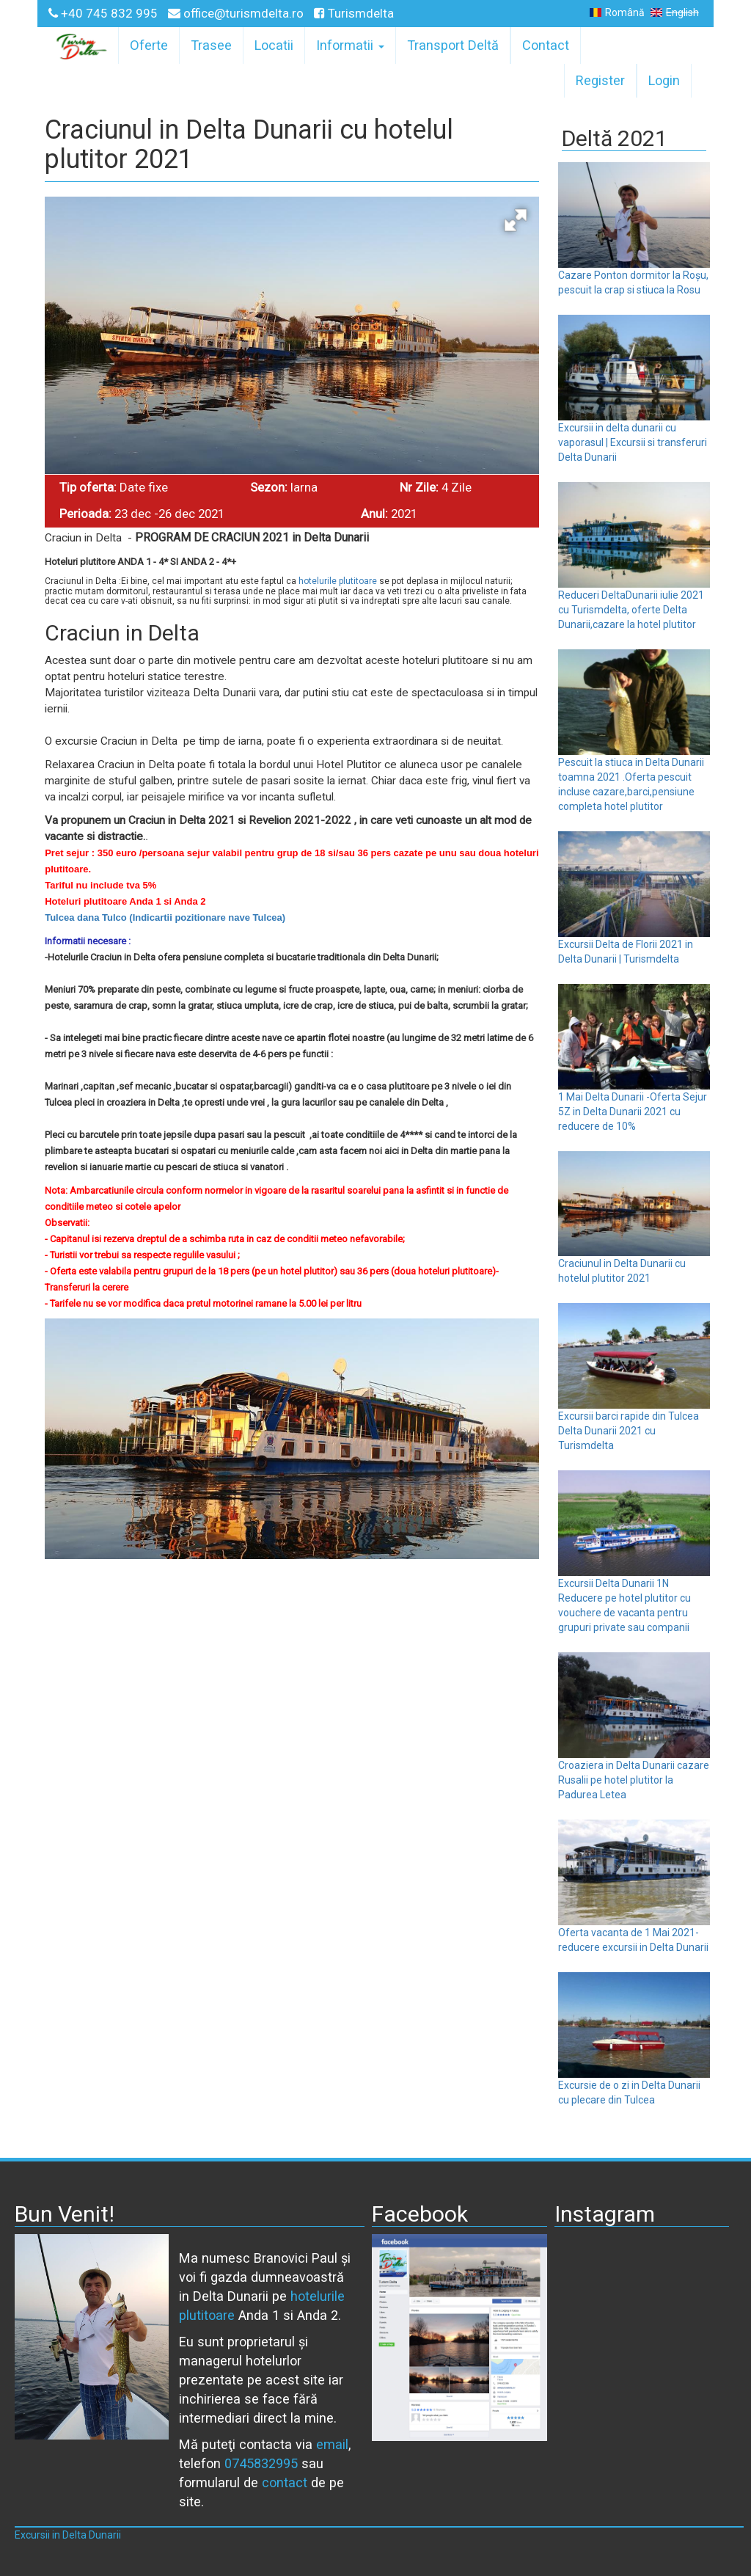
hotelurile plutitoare (337, 581)
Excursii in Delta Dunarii (68, 2535)
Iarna (304, 487)
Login (664, 80)
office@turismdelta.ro (237, 13)
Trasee (211, 45)
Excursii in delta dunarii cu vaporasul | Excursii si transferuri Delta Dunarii (632, 442)
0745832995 (261, 2463)
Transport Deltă (453, 45)
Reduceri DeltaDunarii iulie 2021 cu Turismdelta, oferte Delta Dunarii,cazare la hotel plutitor (631, 609)
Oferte (149, 45)
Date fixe (144, 487)
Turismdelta (354, 13)
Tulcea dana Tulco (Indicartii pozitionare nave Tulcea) (165, 917)
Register (600, 80)
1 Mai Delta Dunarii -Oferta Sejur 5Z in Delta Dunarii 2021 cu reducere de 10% (632, 1111)
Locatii (273, 45)
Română (617, 12)
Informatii (350, 45)
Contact (545, 45)
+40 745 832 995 (104, 13)
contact (284, 2482)
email (332, 2444)
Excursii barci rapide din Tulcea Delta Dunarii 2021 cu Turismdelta (628, 1430)
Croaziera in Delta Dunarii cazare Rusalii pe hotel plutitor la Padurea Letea (633, 1779)
